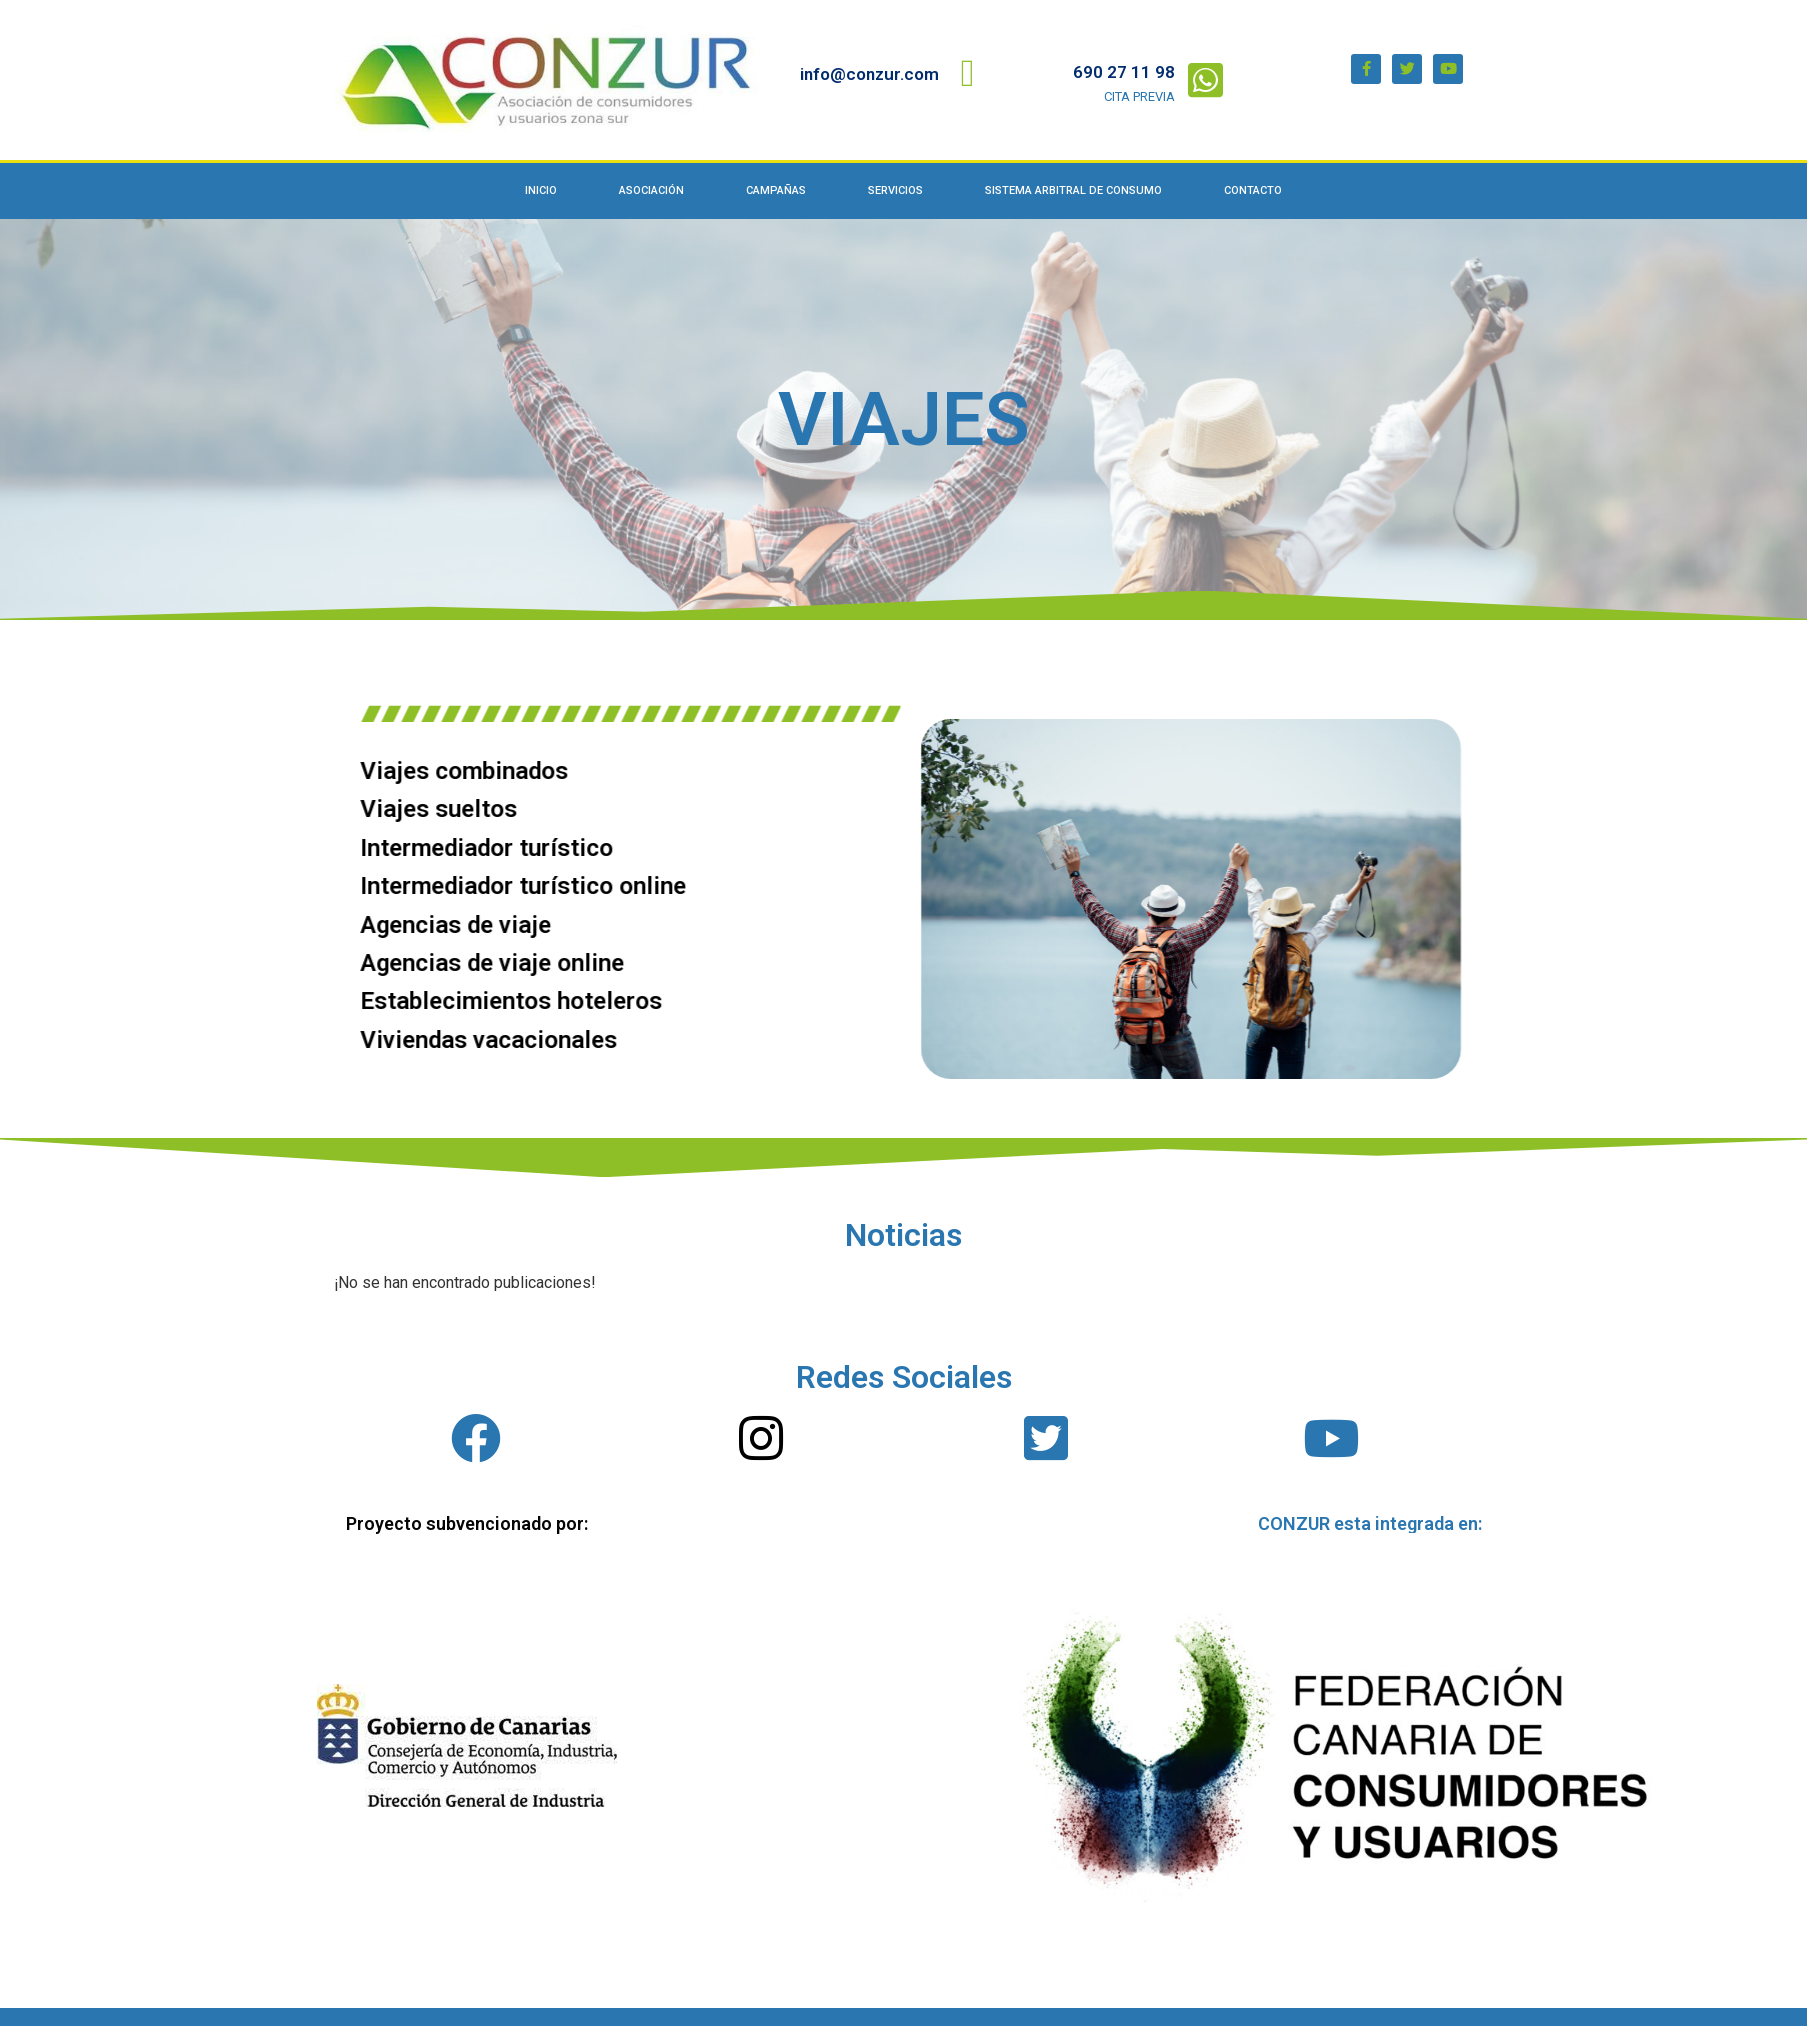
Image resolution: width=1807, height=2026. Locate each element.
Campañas (776, 190)
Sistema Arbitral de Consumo (1073, 190)
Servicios (895, 190)
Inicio (541, 190)
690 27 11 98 (1124, 72)
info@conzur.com (869, 74)
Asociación (651, 190)
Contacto (1253, 190)
